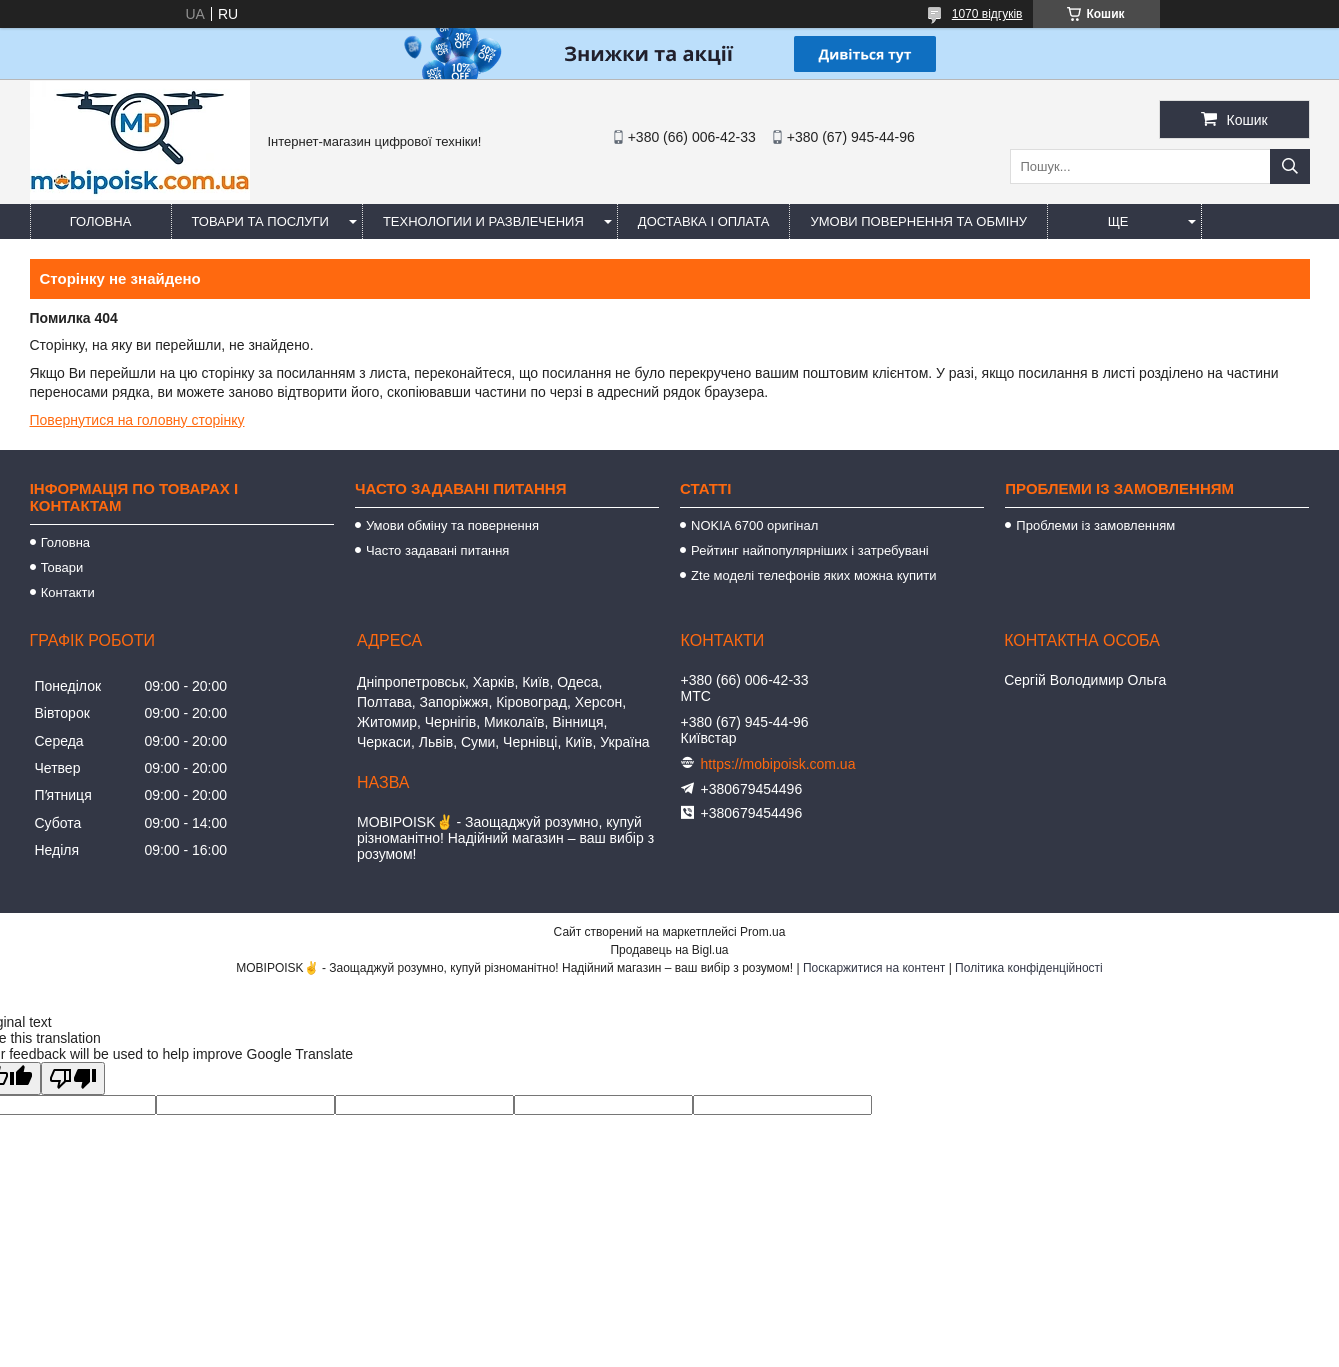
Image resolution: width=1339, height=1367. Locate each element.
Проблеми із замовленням (1095, 525)
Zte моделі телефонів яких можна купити (813, 575)
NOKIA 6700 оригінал (754, 525)
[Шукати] (1290, 166)
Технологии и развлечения (483, 221)
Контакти (68, 592)
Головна (101, 221)
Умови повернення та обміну (918, 221)
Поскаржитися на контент (874, 968)
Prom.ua (762, 932)
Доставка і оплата (704, 221)
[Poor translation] (73, 1078)
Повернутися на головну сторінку (137, 420)
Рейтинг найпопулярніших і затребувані (810, 550)
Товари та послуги (260, 221)
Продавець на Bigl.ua (669, 950)
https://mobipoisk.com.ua (778, 764)
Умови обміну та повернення (452, 525)
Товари (62, 567)
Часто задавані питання (437, 550)
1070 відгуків (987, 14)
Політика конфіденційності (1029, 968)
